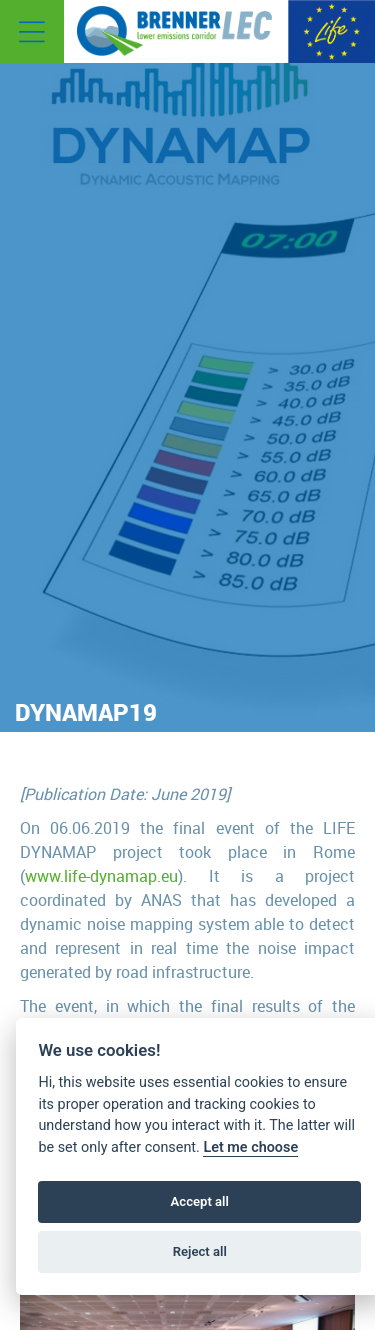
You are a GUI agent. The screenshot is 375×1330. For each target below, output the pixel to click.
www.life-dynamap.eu (101, 876)
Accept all (200, 1201)
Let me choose (250, 1147)
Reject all (200, 1251)
